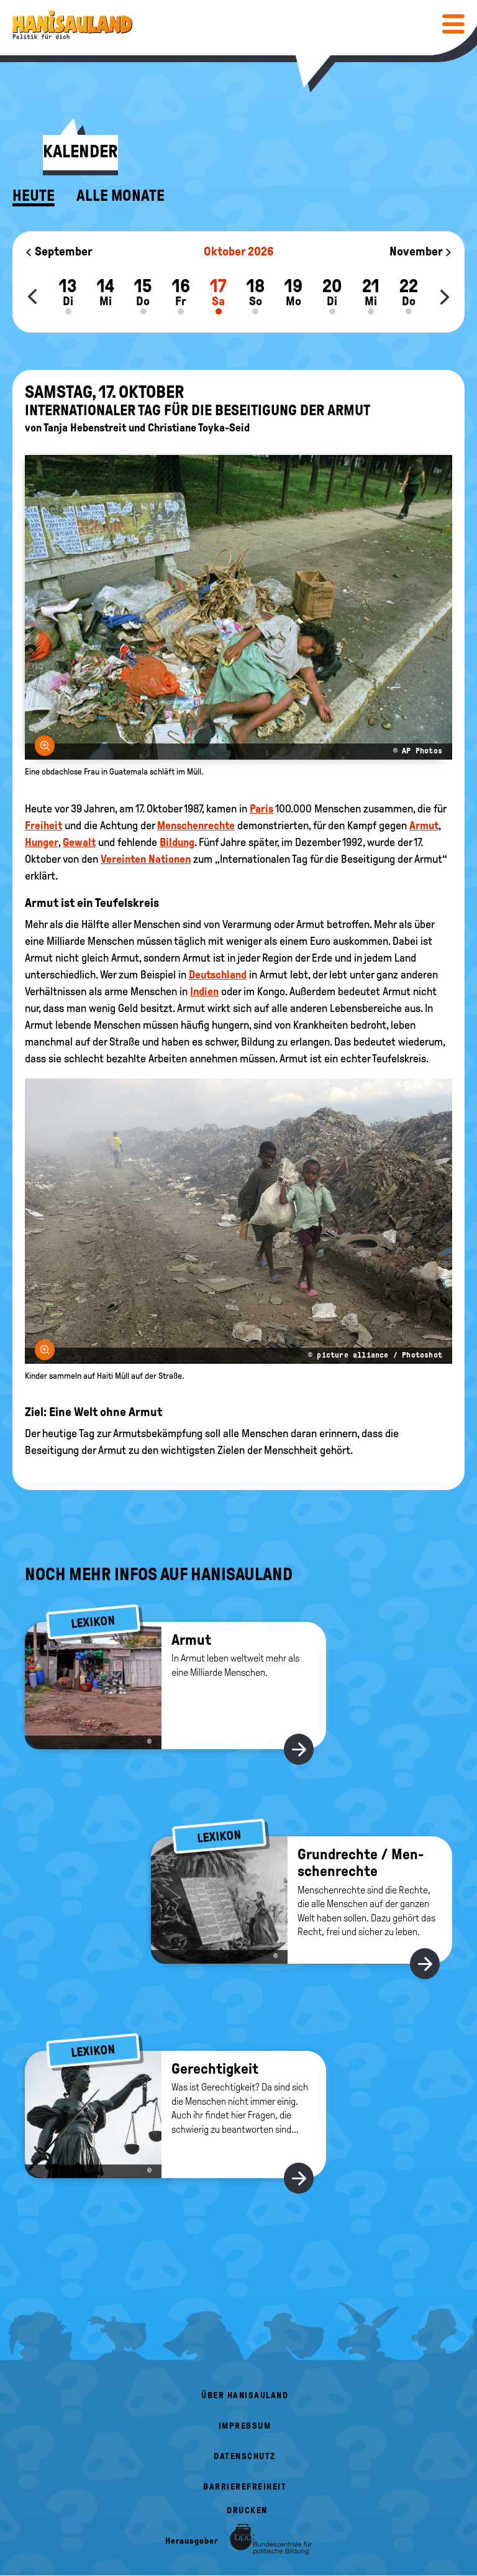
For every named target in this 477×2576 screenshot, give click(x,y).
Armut (423, 825)
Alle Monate (120, 196)
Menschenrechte (196, 825)
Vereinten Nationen (146, 859)
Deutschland (218, 974)
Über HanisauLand (244, 2395)
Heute (33, 196)
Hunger (41, 842)
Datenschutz (245, 2456)
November (420, 251)
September (59, 251)
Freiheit (43, 825)
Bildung (177, 842)
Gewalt (79, 842)
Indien (204, 991)
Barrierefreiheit (244, 2486)
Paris (261, 809)
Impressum (245, 2426)
